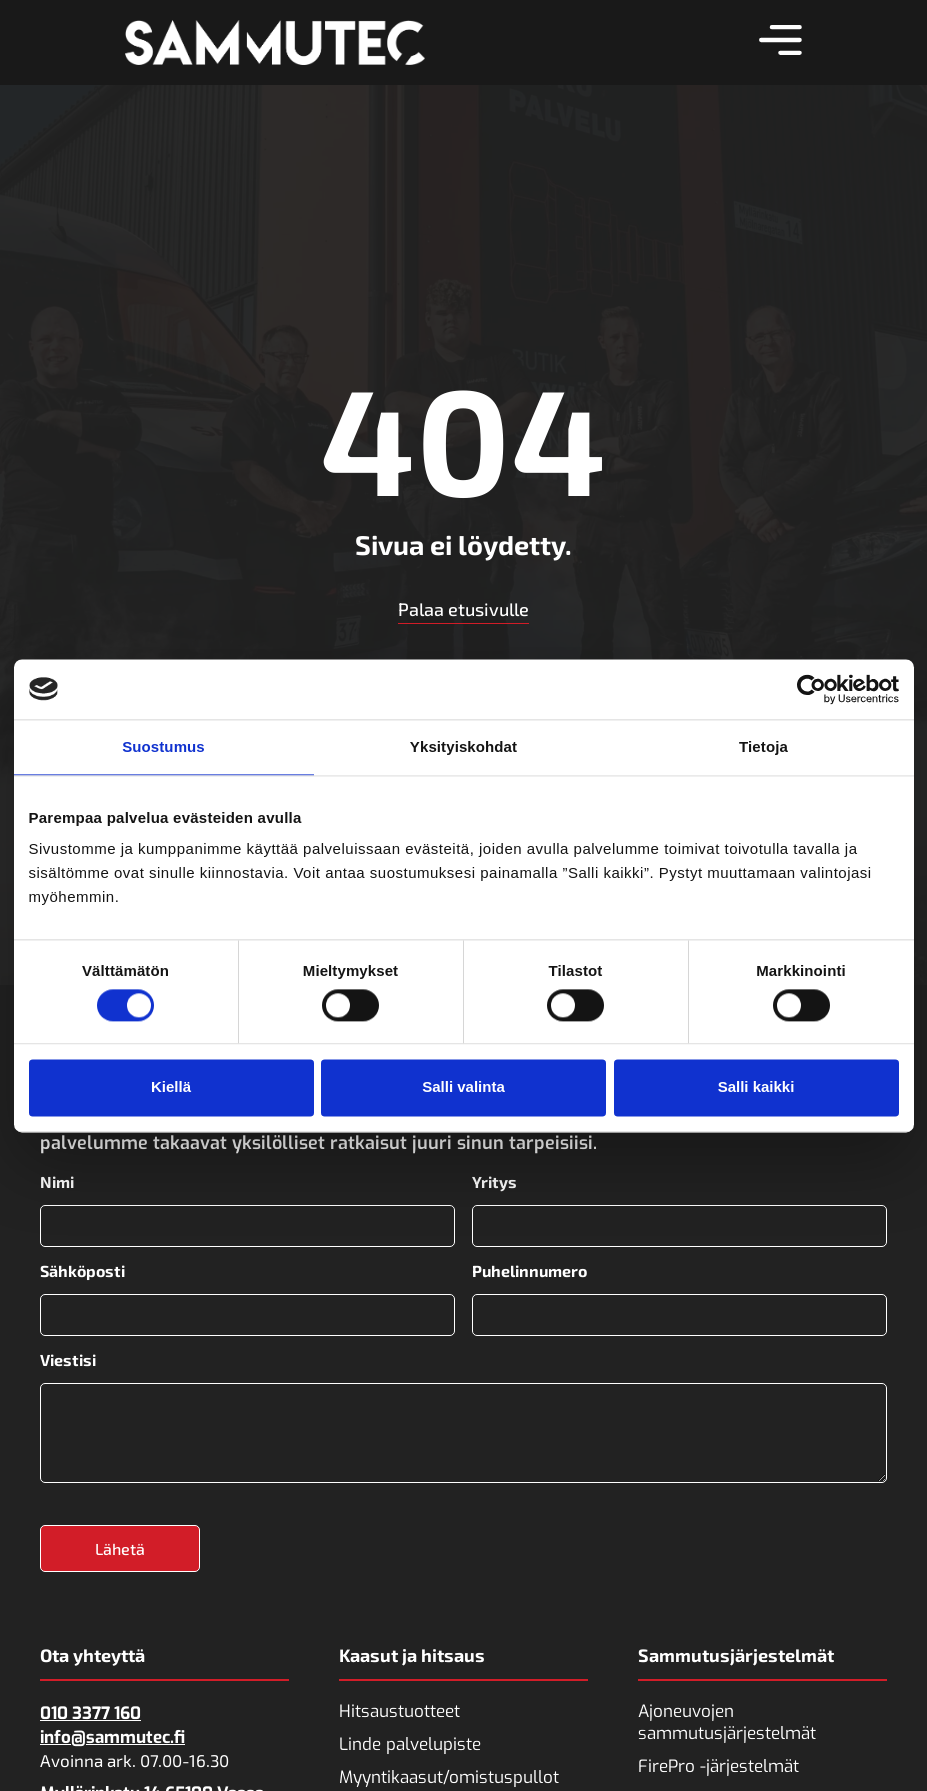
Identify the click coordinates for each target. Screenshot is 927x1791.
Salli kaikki (756, 1087)
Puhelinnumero (529, 1270)
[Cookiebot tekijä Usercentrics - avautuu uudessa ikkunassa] (811, 689)
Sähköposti (82, 1270)
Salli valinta (463, 1087)
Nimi (57, 1182)
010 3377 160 (90, 1709)
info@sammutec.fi (112, 1734)
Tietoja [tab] (763, 746)
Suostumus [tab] (163, 746)
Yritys (494, 1182)
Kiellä (171, 1087)
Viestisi (68, 1357)
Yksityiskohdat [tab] (463, 746)
